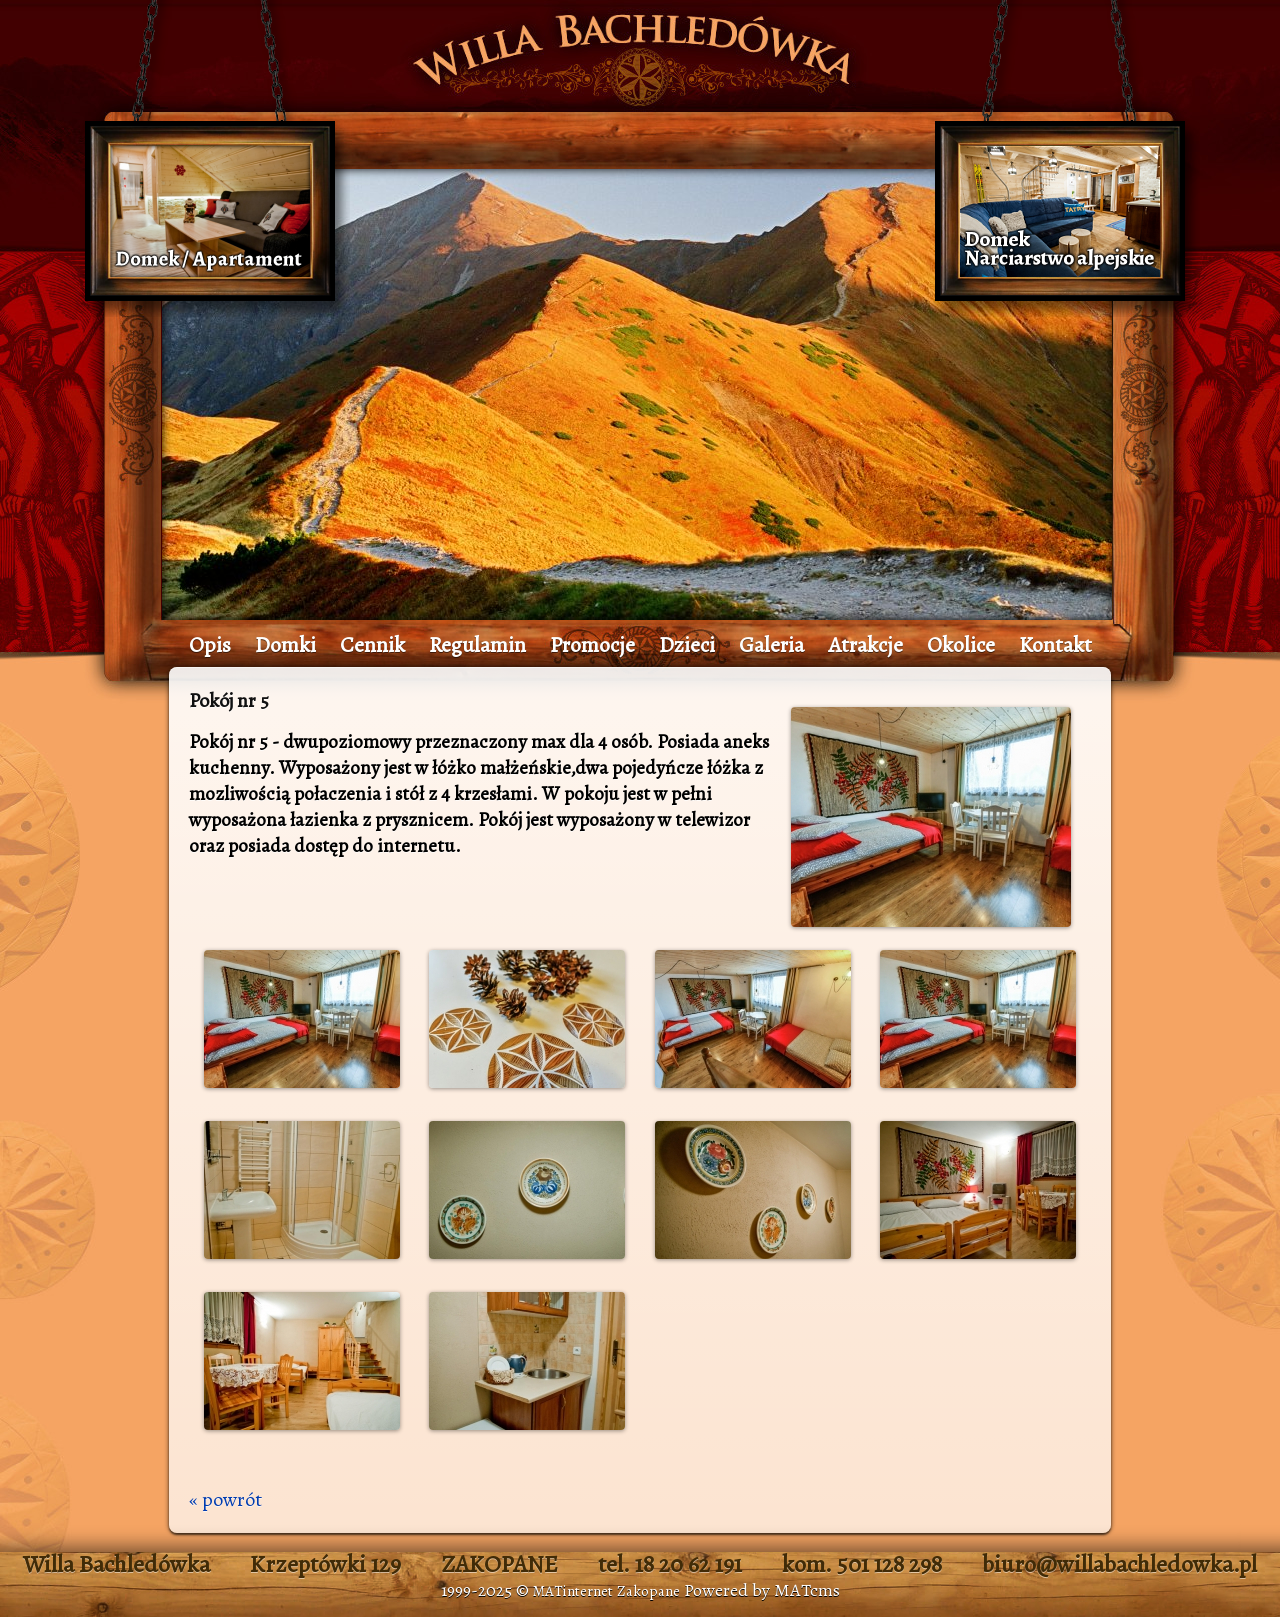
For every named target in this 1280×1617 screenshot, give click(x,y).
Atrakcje (865, 645)
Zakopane (648, 1591)
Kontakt (1055, 645)
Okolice (961, 645)
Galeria (771, 645)
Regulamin (477, 645)
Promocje (592, 645)
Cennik (372, 645)
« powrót (225, 1499)
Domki (285, 645)
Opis (210, 645)
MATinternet (573, 1591)
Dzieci (687, 645)
